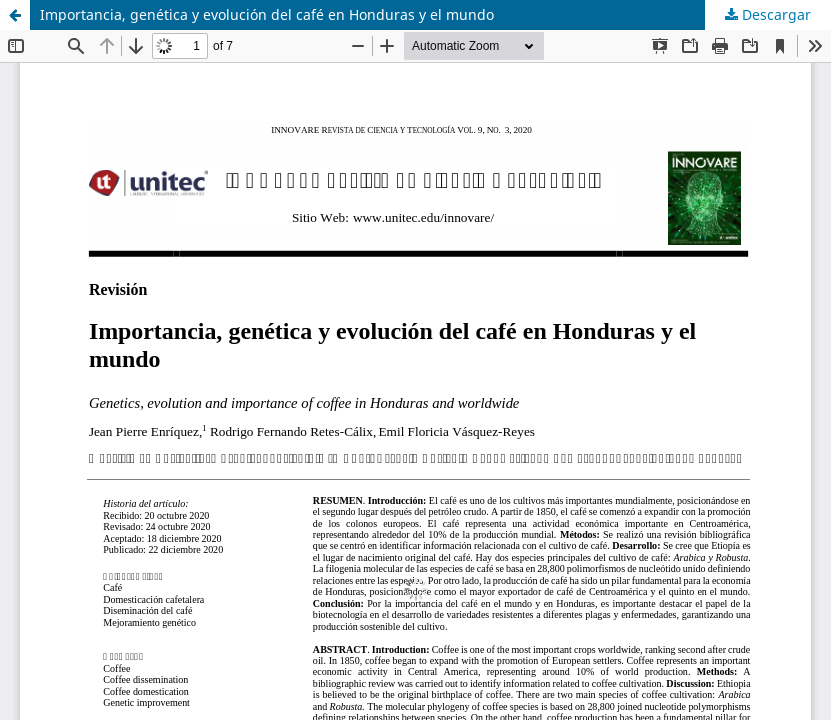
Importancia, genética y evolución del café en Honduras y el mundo (267, 14)
